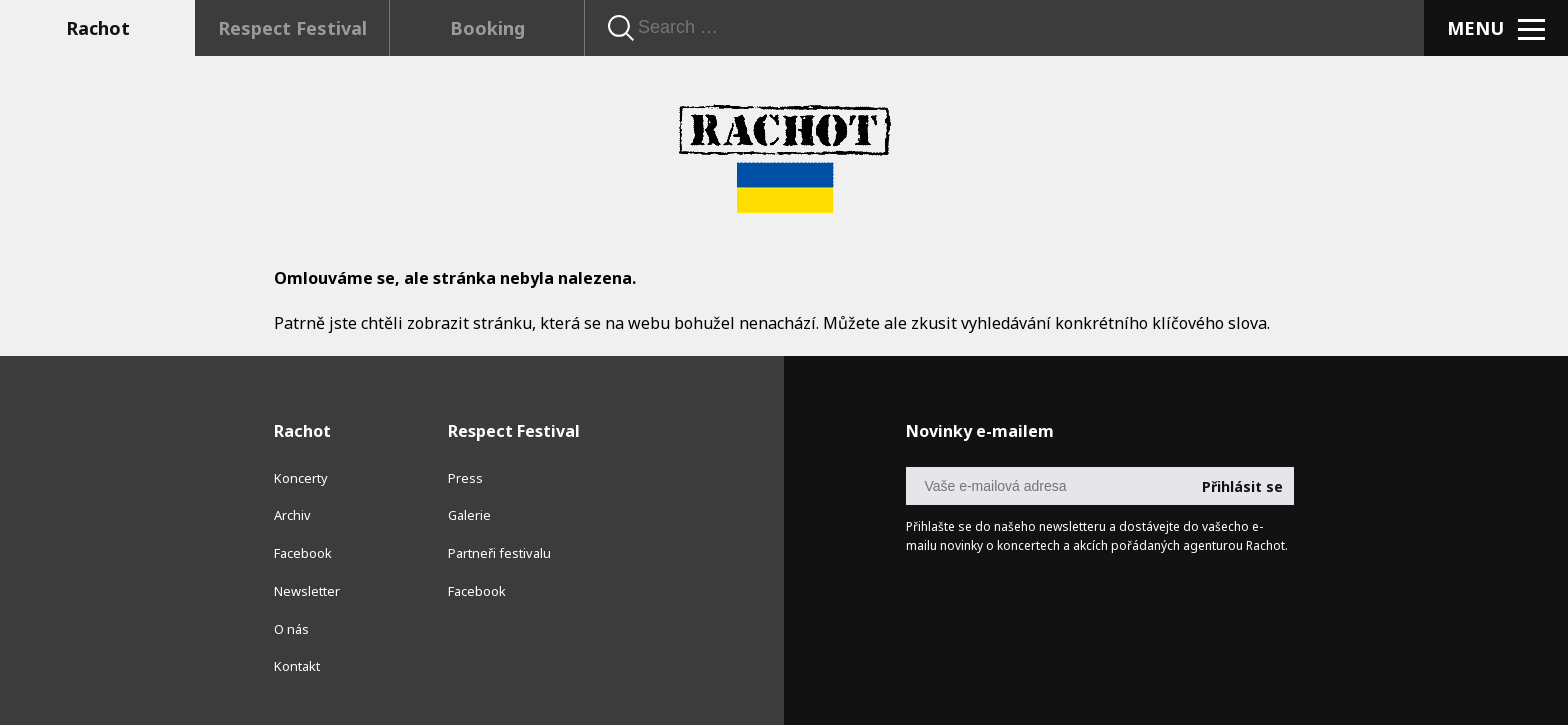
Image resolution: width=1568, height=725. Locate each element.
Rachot (98, 28)
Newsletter (307, 591)
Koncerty (301, 478)
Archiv (292, 515)
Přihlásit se (1242, 486)
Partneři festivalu (499, 553)
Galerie (469, 515)
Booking (487, 28)
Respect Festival (292, 28)
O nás (291, 629)
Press (465, 478)
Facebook (303, 553)
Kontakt (297, 666)
